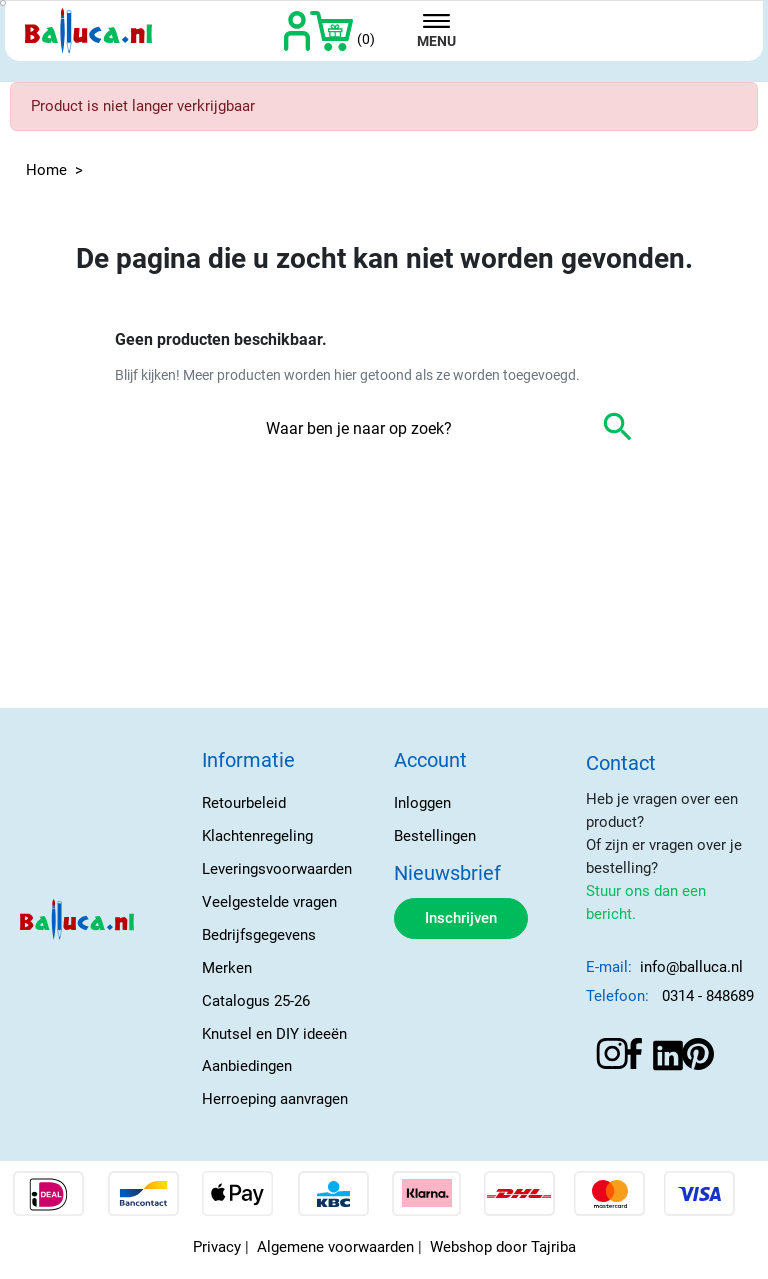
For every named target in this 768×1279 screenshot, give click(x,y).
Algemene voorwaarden (335, 1247)
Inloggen (422, 803)
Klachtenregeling (257, 836)
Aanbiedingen (247, 1066)
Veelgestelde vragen (269, 902)
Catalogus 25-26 (256, 1001)
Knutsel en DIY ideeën (274, 1034)
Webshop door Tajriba (503, 1247)
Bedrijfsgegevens (259, 935)
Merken (227, 968)
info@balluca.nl (691, 967)
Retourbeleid (244, 803)
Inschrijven (461, 918)
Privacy (217, 1247)
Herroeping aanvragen (275, 1099)
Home (46, 170)
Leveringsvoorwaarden (277, 869)
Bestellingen (435, 836)
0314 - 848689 (708, 996)
